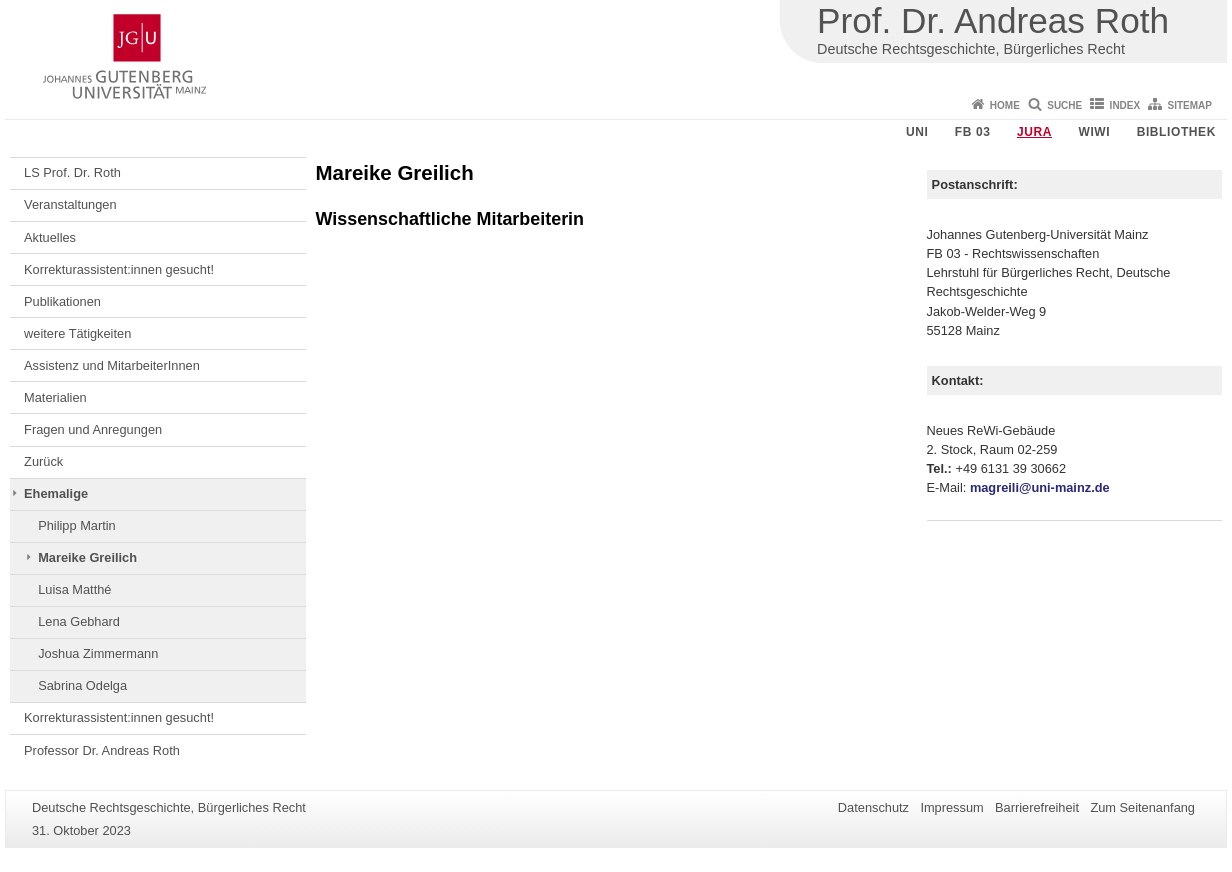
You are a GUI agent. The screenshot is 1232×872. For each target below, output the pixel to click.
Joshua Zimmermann (98, 653)
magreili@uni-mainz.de (1040, 487)
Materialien (55, 397)
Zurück (43, 461)
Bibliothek (1176, 132)
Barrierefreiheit (1037, 807)
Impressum (951, 807)
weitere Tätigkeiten (77, 333)
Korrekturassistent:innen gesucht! (119, 269)
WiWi (1094, 132)
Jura (1034, 132)
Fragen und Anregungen (93, 429)
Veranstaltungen (70, 204)
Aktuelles (50, 237)
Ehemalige (56, 493)
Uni (917, 132)
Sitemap (1190, 105)
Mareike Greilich (87, 557)
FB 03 (973, 132)
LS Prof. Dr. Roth (72, 172)
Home (1005, 105)
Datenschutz (873, 807)
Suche (1064, 105)
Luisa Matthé (74, 589)
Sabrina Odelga (82, 685)
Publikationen (62, 301)
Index (1125, 105)
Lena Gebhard (79, 621)
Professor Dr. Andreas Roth (102, 750)
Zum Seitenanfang (1142, 807)
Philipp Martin (77, 525)
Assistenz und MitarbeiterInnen (112, 365)
